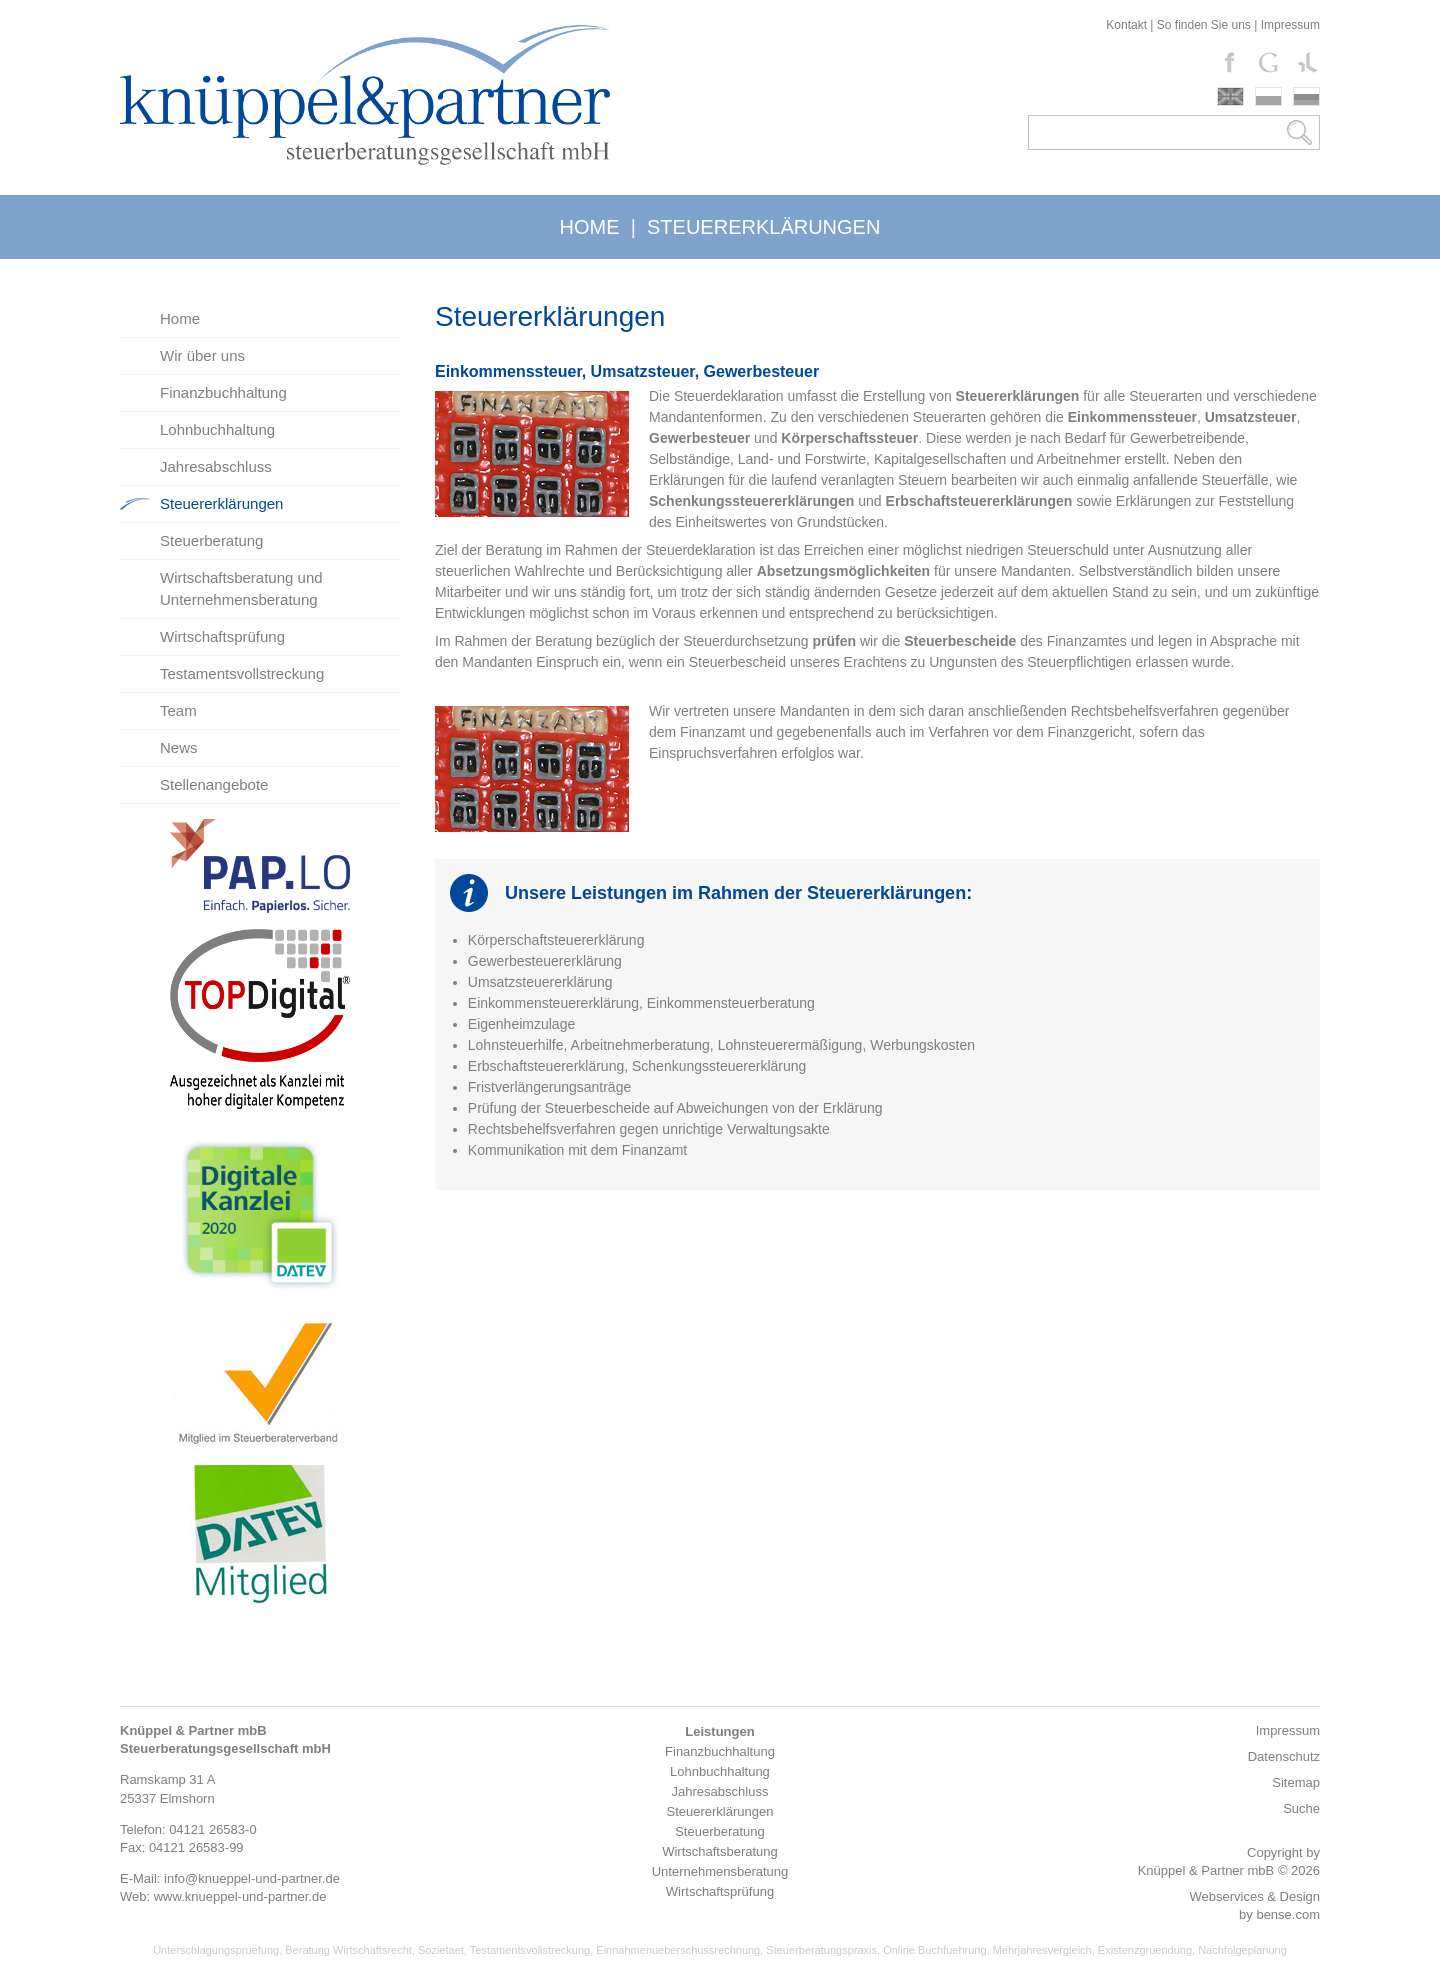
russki (1306, 96)
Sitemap (1296, 1782)
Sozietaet (441, 1950)
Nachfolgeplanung (1242, 1950)
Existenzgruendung (1145, 1950)
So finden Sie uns (1204, 25)
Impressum (1290, 25)
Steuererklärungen (221, 503)
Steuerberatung (211, 540)
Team (178, 710)
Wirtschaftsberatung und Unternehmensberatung (241, 588)
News (179, 747)
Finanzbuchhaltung (223, 392)
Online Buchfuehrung (934, 1950)
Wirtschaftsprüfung (222, 636)
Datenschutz (1284, 1756)
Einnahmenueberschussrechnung (678, 1950)
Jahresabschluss (216, 466)
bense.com (1288, 1914)
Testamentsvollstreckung (242, 673)
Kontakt (1126, 25)
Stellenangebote (214, 784)
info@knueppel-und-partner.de (252, 1878)
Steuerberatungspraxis (821, 1950)
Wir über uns (202, 355)
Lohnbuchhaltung (217, 429)
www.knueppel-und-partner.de (240, 1896)
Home (180, 318)
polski (1268, 96)
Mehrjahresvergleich (1042, 1950)
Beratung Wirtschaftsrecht (348, 1950)
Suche (1301, 1808)
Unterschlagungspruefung (216, 1950)
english (1230, 96)
